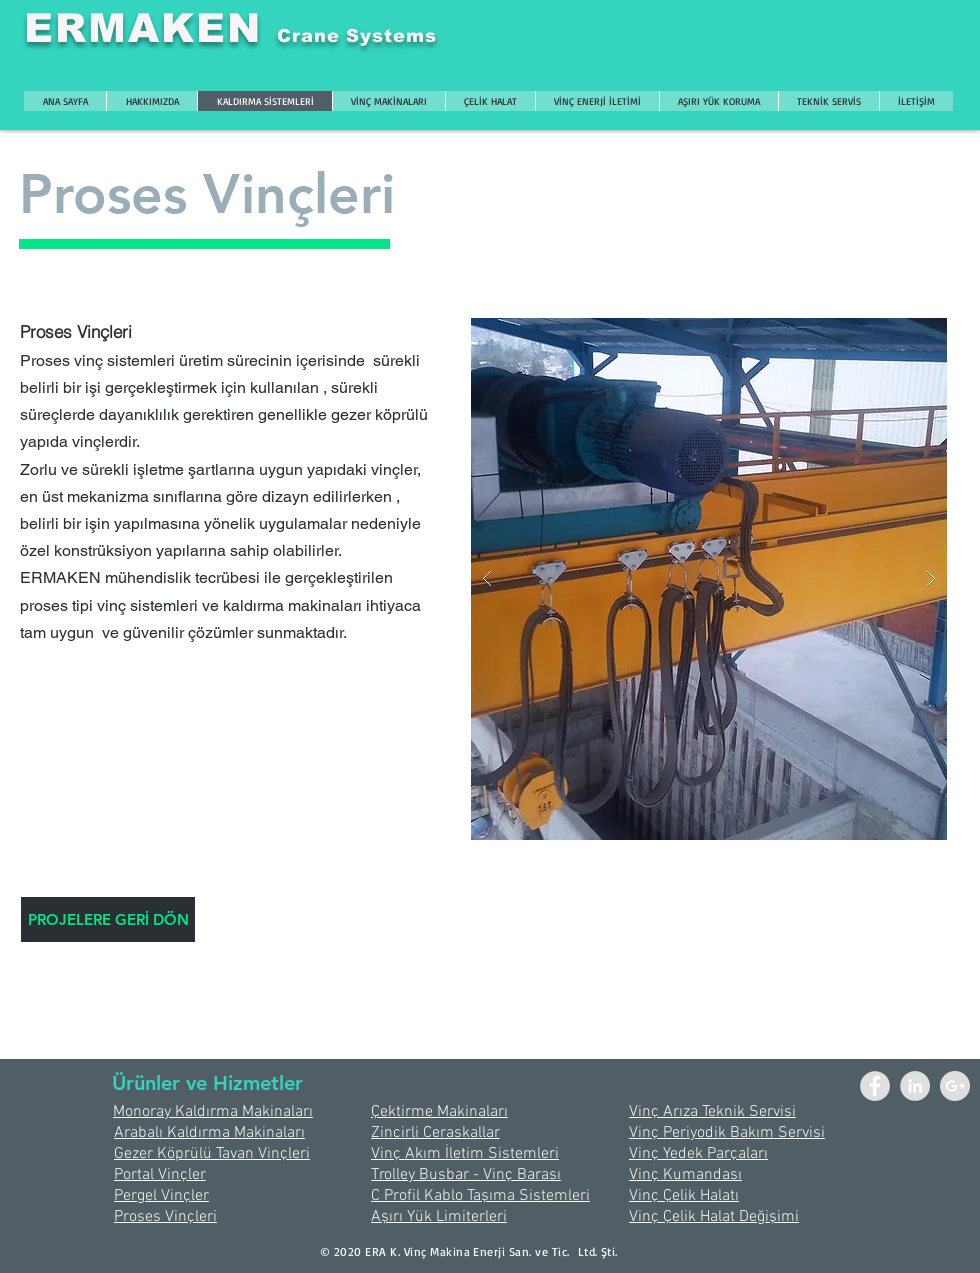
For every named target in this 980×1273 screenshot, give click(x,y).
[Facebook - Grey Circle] (875, 1086)
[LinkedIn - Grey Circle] (915, 1086)
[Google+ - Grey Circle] (955, 1086)
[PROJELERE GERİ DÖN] (108, 919)
